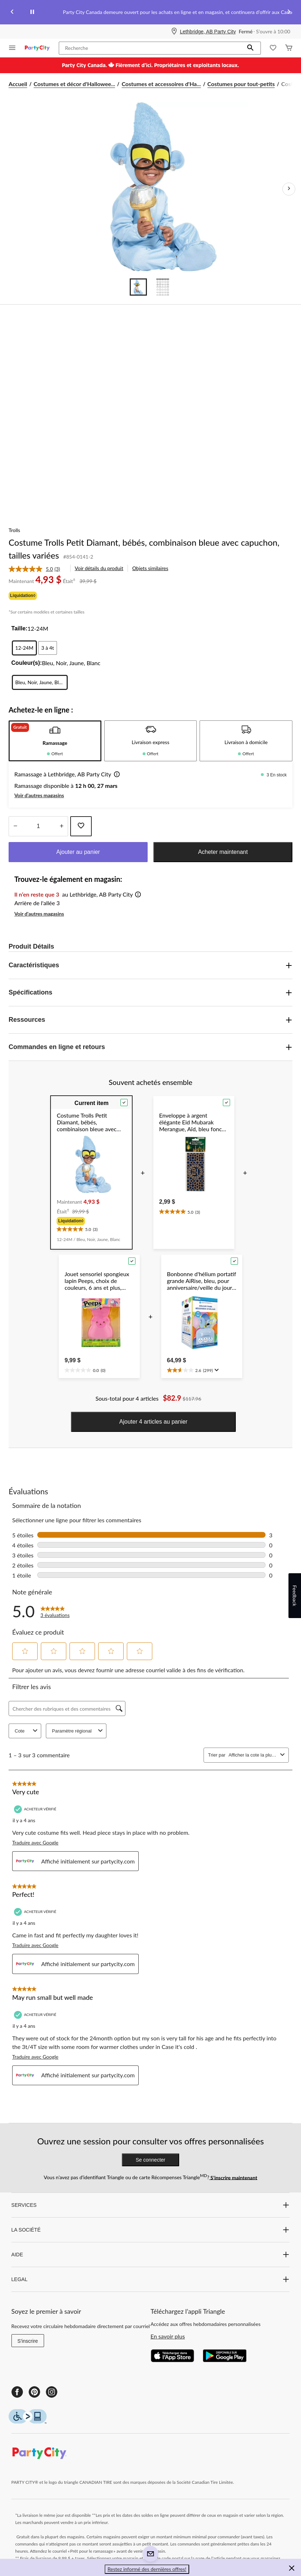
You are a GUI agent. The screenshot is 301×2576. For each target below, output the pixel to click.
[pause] (32, 12)
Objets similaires (150, 568)
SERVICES (150, 2205)
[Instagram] (51, 2392)
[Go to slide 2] (162, 287)
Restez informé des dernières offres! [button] (147, 2569)
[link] (37, 569)
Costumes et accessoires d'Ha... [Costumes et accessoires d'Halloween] (161, 83)
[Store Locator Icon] (174, 31)
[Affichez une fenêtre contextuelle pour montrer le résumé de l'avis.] (216, 1370)
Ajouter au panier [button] (78, 852)
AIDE (150, 2254)
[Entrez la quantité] (38, 826)
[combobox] (253, 1755)
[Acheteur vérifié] (36, 1809)
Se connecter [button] (151, 2160)
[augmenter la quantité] (15, 826)
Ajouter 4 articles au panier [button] (153, 1422)
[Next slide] (288, 12)
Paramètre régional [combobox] (78, 1731)
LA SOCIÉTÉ (150, 2229)
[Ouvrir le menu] (12, 48)
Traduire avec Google (35, 1842)
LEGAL (150, 2279)
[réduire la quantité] (61, 826)
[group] (91, 1221)
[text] (91, 1228)
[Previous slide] (12, 12)
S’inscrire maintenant (233, 2177)
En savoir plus (167, 2336)
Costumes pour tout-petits (241, 83)
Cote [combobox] (27, 1731)
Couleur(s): (26, 663)
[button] (250, 48)
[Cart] (288, 48)
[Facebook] (17, 2392)
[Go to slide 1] (138, 287)
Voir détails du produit (99, 568)
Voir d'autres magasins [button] (39, 795)
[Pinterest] (34, 2392)
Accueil (18, 83)
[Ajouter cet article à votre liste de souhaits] (81, 826)
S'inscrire (28, 2341)
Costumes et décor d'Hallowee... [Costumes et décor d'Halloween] (74, 83)
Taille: (19, 628)
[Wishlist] (273, 48)
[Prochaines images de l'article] (288, 189)
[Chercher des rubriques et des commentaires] (67, 1708)
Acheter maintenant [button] (223, 852)
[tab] (55, 740)
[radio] (24, 647)
